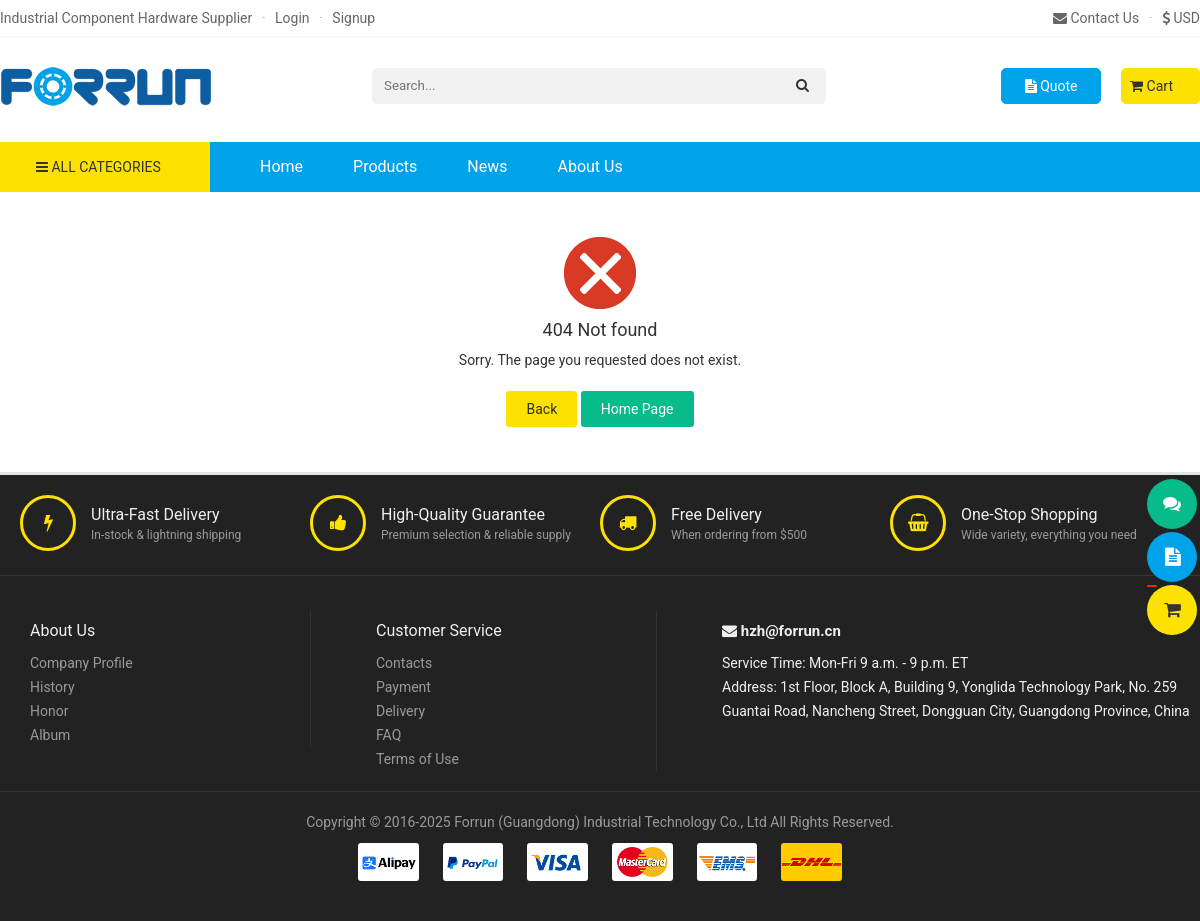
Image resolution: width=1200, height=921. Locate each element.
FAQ (388, 735)
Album (50, 735)
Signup (353, 18)
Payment (403, 687)
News (487, 166)
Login (292, 18)
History (52, 687)
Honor (49, 711)
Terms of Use (417, 759)
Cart (1151, 86)
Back (541, 409)
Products (385, 166)
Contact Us (1096, 18)
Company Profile (81, 663)
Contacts (404, 663)
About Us (589, 166)
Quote (1051, 86)
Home (281, 166)
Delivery (400, 711)
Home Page (637, 409)
